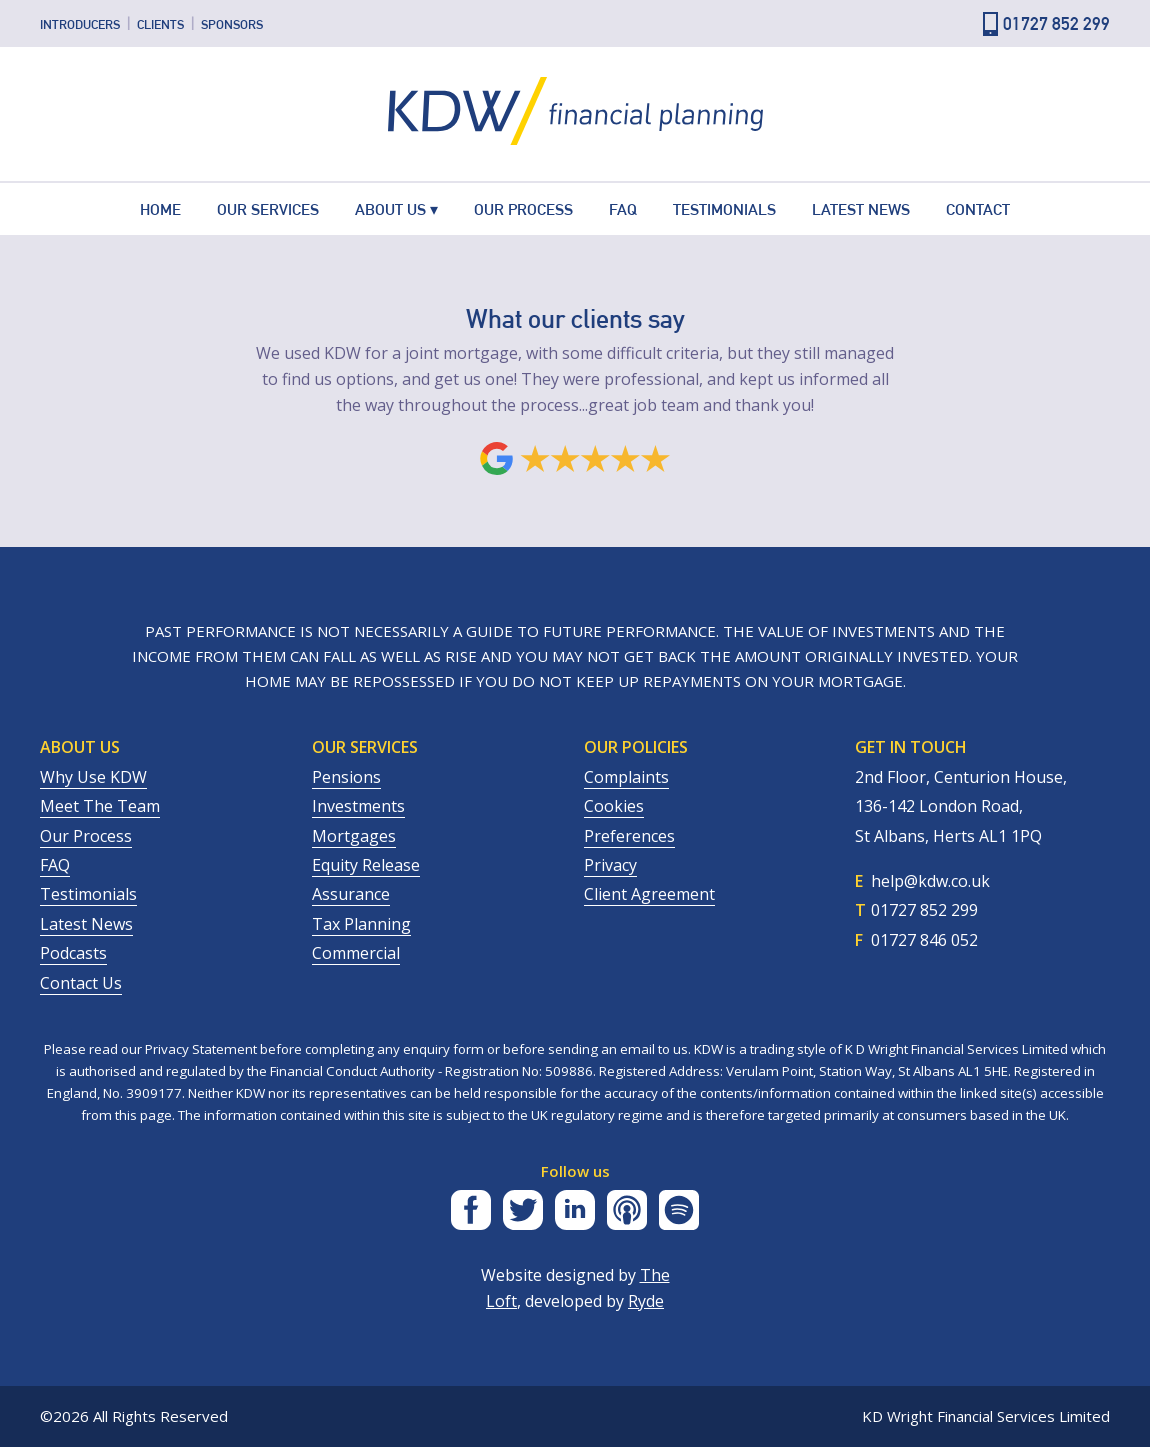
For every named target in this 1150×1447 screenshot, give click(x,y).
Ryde (646, 1301)
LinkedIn (575, 1210)
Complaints (626, 777)
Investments (358, 806)
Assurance (351, 894)
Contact (978, 209)
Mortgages (354, 836)
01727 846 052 (924, 940)
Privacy (610, 865)
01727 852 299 (1056, 23)
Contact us (81, 983)
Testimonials (724, 209)
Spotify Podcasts (679, 1210)
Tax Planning (361, 924)
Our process (86, 836)
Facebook (471, 1210)
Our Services (268, 209)
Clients (160, 24)
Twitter (523, 1210)
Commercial (356, 953)
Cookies (614, 806)
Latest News (861, 209)
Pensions (346, 777)
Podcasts (73, 953)
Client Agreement (649, 894)
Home (160, 209)
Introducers (80, 24)
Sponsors (232, 24)
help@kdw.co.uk (930, 881)
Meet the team (100, 806)
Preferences (629, 836)
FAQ (623, 209)
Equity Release (366, 865)
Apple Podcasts (627, 1210)
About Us (390, 209)
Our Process (523, 209)
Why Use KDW (93, 777)
